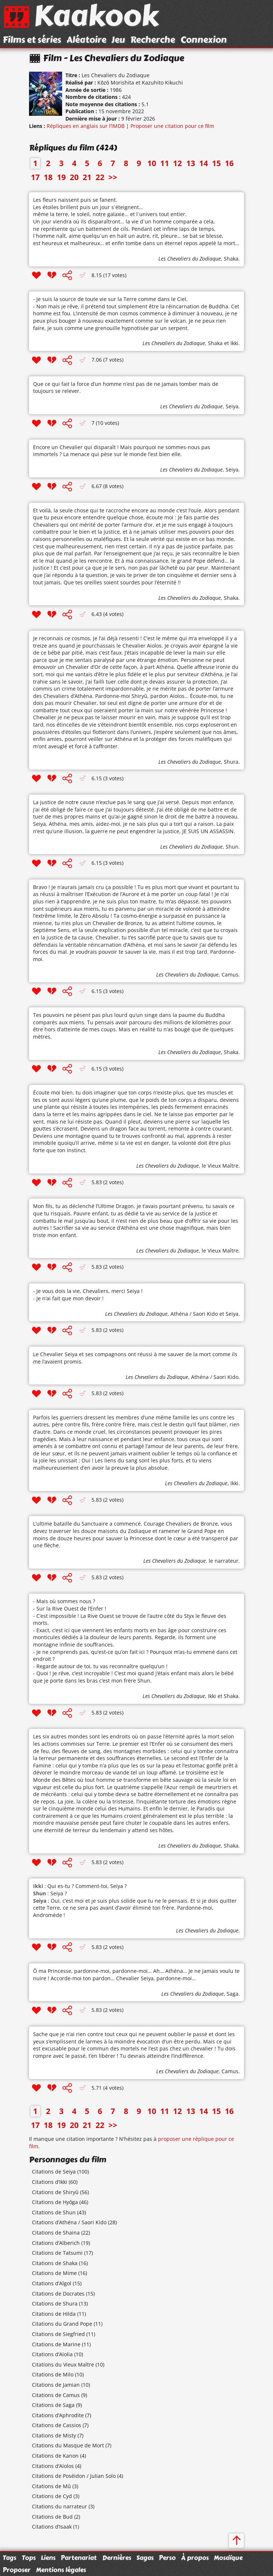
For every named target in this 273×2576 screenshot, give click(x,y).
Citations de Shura (55, 2303)
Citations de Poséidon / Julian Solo (74, 2475)
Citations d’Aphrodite (58, 2415)
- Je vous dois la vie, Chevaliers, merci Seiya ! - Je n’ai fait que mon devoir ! (88, 1294)
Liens (48, 2557)
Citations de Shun (54, 2212)
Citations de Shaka (55, 2263)
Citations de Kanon (55, 2455)
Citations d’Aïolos (53, 2465)
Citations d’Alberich (56, 2242)
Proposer (16, 2570)
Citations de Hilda (54, 2313)
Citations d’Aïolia (52, 2354)
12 (177, 163)
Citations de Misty (54, 2435)
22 (100, 177)
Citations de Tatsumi (57, 2252)
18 (48, 177)
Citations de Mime (54, 2272)
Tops (29, 2557)
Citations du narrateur (59, 2506)
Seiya (232, 406)
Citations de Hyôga (55, 2202)
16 (229, 163)
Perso (167, 2557)
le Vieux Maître (220, 1165)
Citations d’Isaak (52, 2526)
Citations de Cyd (52, 2496)
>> (112, 177)
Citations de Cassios (56, 2425)
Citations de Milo (52, 2374)
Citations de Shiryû (55, 2192)
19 (61, 177)
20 (74, 177)
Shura (231, 761)
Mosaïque (228, 2557)
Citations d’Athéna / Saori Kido (69, 2222)
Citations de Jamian (56, 2384)
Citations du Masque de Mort (68, 2445)
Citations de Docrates (58, 2293)
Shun (232, 846)
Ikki (234, 343)
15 (216, 163)
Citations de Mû (51, 2486)
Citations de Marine (56, 2344)
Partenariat (79, 2557)
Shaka (231, 258)
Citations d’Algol (51, 2283)
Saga (232, 1993)
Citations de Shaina (56, 2232)
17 (35, 177)
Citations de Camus (56, 2395)
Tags (9, 2557)
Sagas (145, 2557)
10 (151, 163)
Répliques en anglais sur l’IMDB (86, 125)
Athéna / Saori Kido (194, 1313)
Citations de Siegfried (58, 2333)
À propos (195, 2557)
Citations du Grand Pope (62, 2323)
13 (190, 163)
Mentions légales (61, 2570)
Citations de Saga (53, 2404)
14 (203, 163)
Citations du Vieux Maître (63, 2364)
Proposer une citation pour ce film (172, 125)
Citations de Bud (52, 2516)
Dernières (116, 2557)
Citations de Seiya (54, 2171)
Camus (230, 974)
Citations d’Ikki (49, 2181)
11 (164, 163)
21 (87, 177)
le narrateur (223, 1560)
